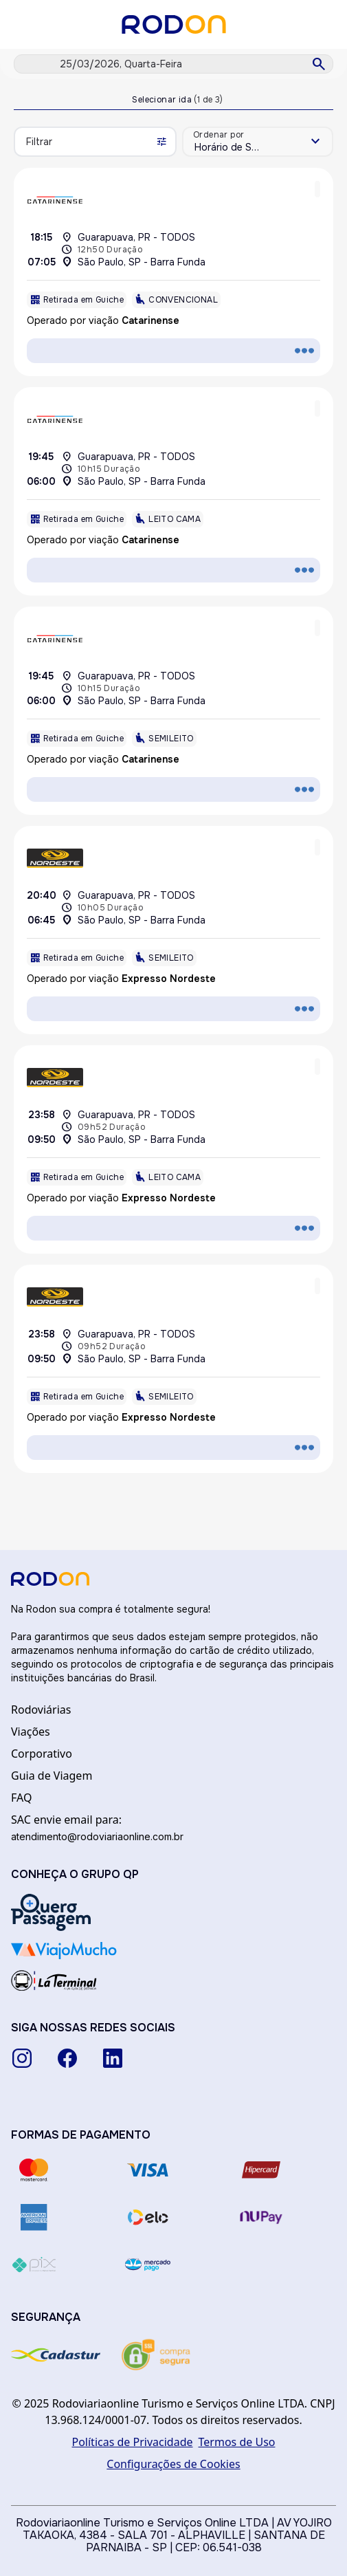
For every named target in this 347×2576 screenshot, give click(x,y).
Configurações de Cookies (173, 2463)
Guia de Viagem (51, 1775)
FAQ (21, 1797)
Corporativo (41, 1753)
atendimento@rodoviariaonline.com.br (97, 1836)
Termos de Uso (237, 2441)
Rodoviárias (41, 1709)
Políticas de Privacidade (132, 2441)
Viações (30, 1731)
